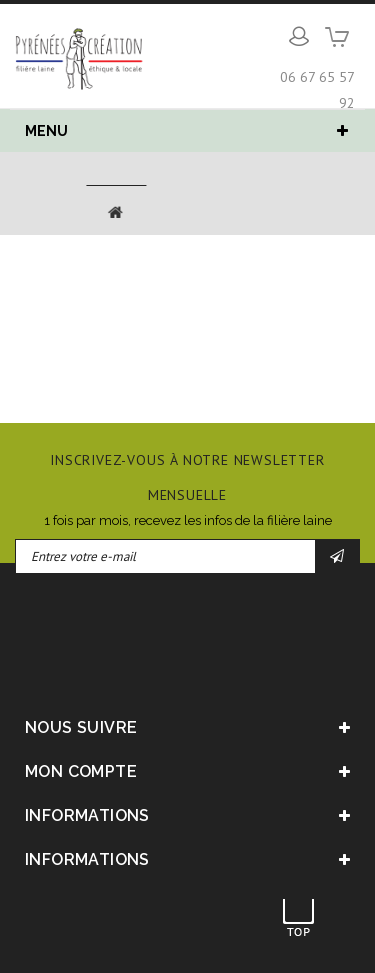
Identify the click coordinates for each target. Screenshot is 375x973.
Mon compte (81, 771)
